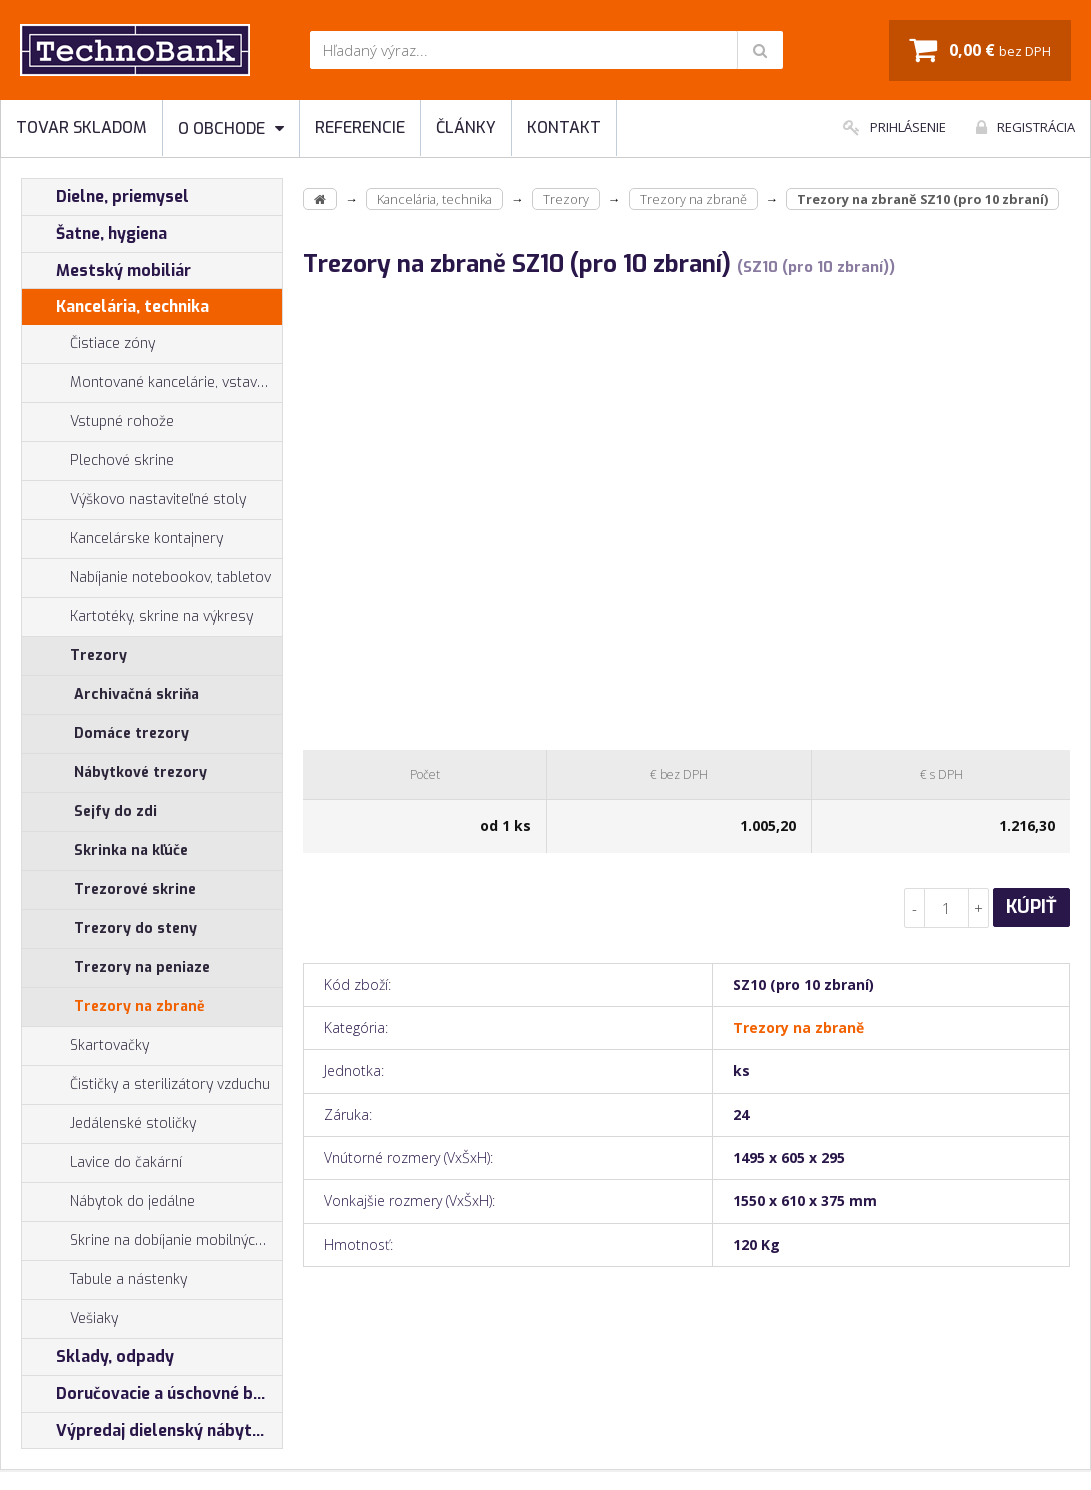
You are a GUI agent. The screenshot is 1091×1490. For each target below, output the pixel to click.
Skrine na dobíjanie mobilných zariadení (152, 1241)
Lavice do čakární (102, 1163)
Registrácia (1025, 127)
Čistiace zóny (88, 344)
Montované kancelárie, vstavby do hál (152, 383)
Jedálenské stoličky (109, 1124)
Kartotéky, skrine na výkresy (137, 617)
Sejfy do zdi (115, 811)
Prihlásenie (894, 127)
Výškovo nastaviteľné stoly (134, 500)
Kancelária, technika (115, 307)
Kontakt (564, 127)
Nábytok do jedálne (108, 1202)
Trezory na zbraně (139, 1006)
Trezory (74, 656)
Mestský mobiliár (106, 271)
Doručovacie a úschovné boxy (151, 1394)
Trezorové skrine (135, 889)
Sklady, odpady (98, 1357)
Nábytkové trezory (140, 772)
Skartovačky (85, 1046)
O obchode (231, 128)
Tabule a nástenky (104, 1280)
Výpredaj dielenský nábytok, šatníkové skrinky (152, 1431)
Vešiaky (70, 1319)
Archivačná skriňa (136, 694)
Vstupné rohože (98, 422)
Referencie (360, 127)
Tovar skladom (81, 127)
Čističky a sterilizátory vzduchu (146, 1085)
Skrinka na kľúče (131, 850)
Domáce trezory (131, 733)
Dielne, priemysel (105, 197)
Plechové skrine (98, 461)
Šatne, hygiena (94, 234)
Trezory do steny (135, 928)
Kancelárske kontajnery (122, 539)
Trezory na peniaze (142, 967)
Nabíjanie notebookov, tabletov (146, 578)
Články (466, 127)
